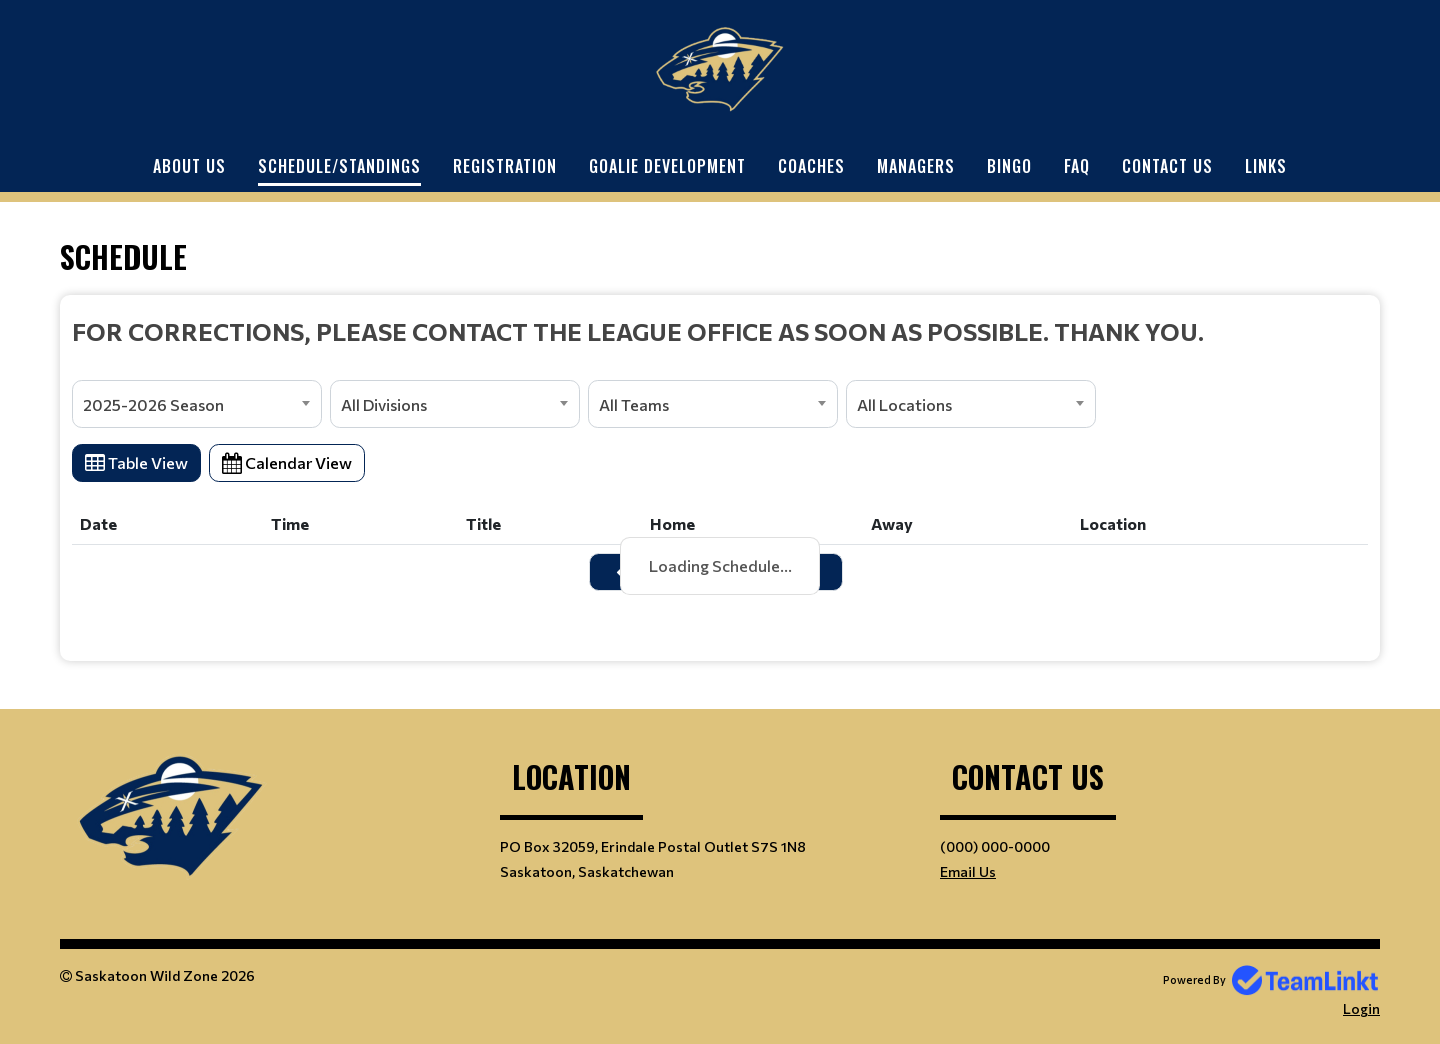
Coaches (811, 166)
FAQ (1077, 166)
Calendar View (287, 462)
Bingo (1009, 166)
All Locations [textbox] (904, 404)
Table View (136, 462)
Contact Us (1167, 166)
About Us (189, 166)
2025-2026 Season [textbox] (153, 404)
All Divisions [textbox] (384, 404)
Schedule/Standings (339, 166)
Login (1361, 1008)
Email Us (968, 871)
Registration (505, 166)
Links (1266, 166)
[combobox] (197, 404)
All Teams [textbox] (634, 404)
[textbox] (720, 331)
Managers (916, 166)
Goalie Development (667, 166)
